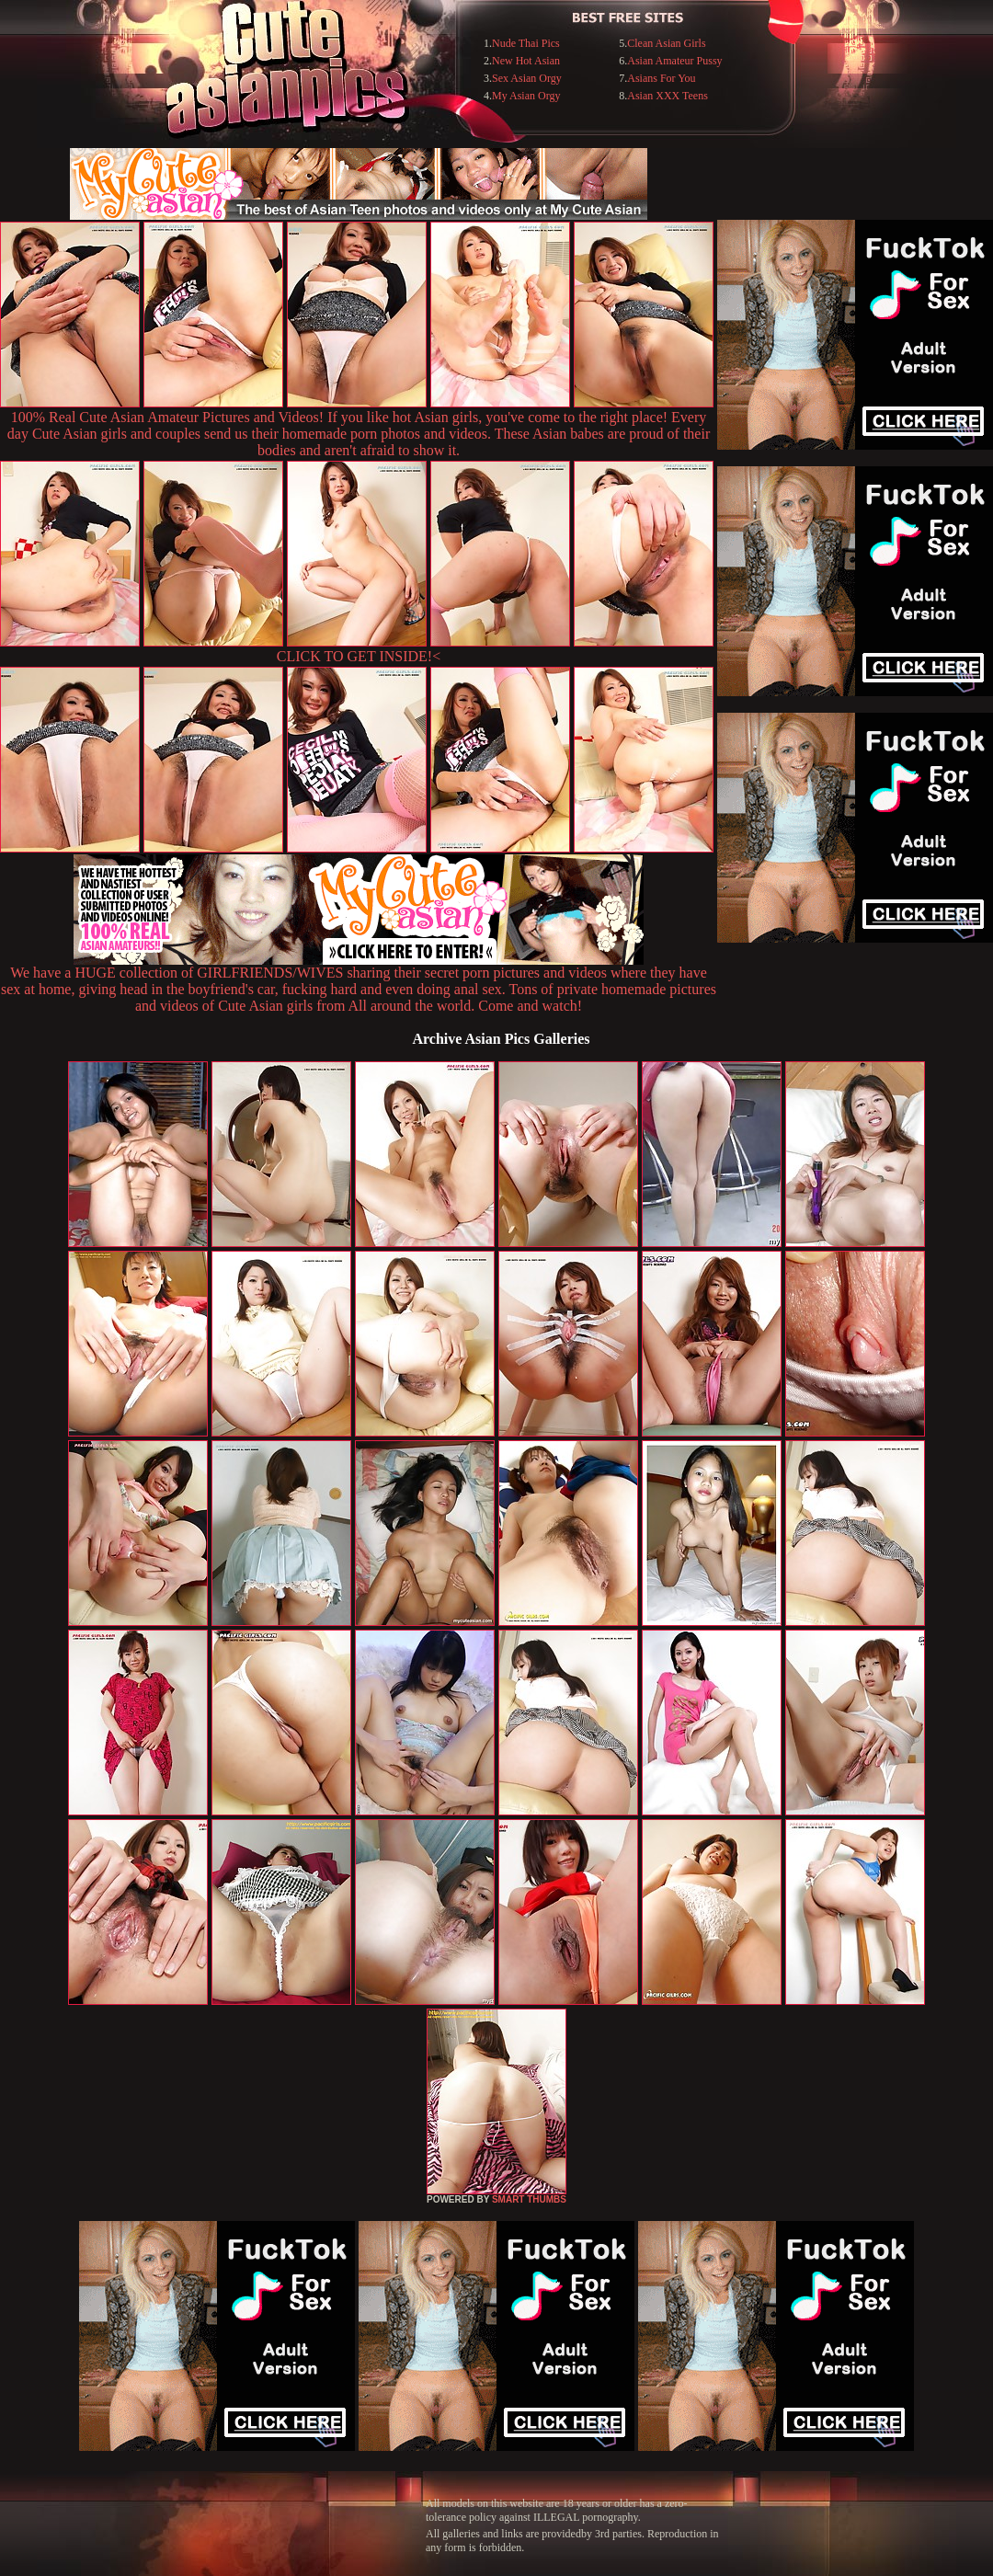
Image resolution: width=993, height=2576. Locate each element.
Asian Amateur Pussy (674, 60)
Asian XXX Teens (667, 95)
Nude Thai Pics (526, 43)
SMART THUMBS (529, 2199)
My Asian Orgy (526, 95)
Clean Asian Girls (666, 43)
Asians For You (661, 78)
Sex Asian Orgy (527, 78)
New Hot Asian (526, 60)
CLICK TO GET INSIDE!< (358, 656)
